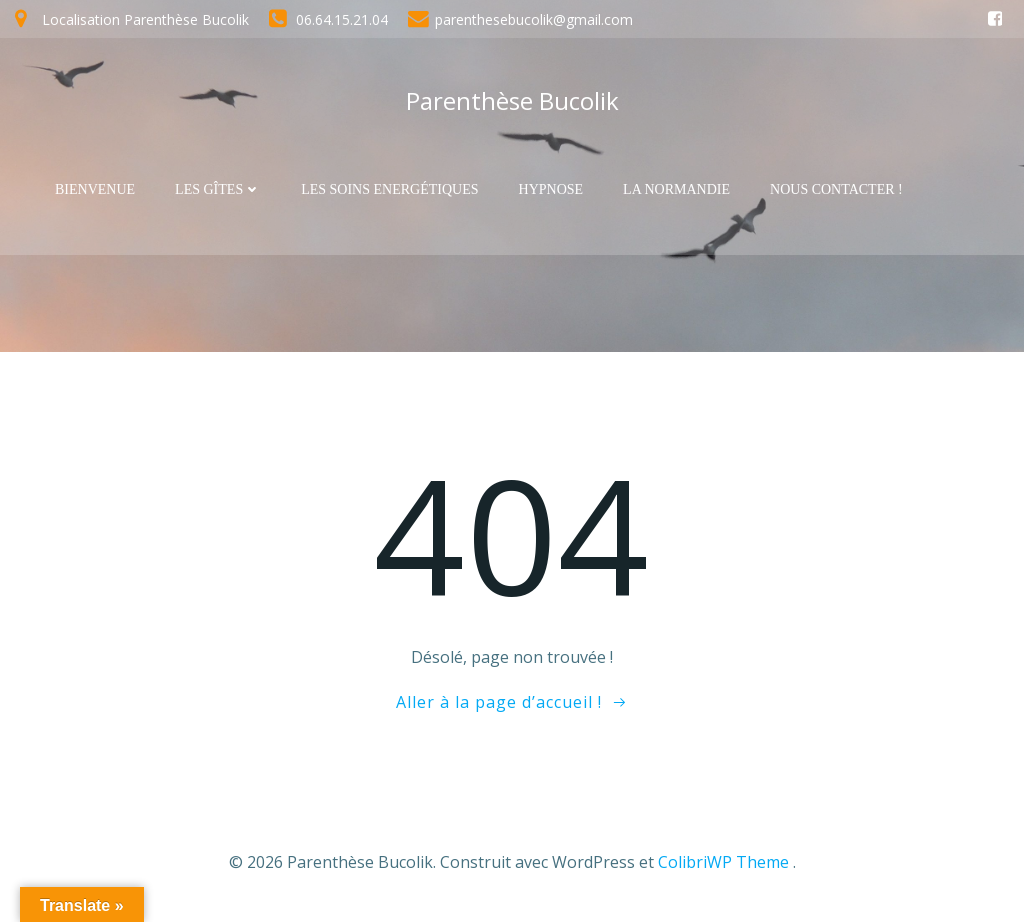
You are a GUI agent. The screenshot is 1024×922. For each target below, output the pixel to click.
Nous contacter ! (836, 189)
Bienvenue (95, 189)
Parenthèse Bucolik (512, 100)
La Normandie (676, 189)
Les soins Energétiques (389, 189)
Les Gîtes (218, 189)
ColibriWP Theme (723, 862)
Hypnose (551, 189)
